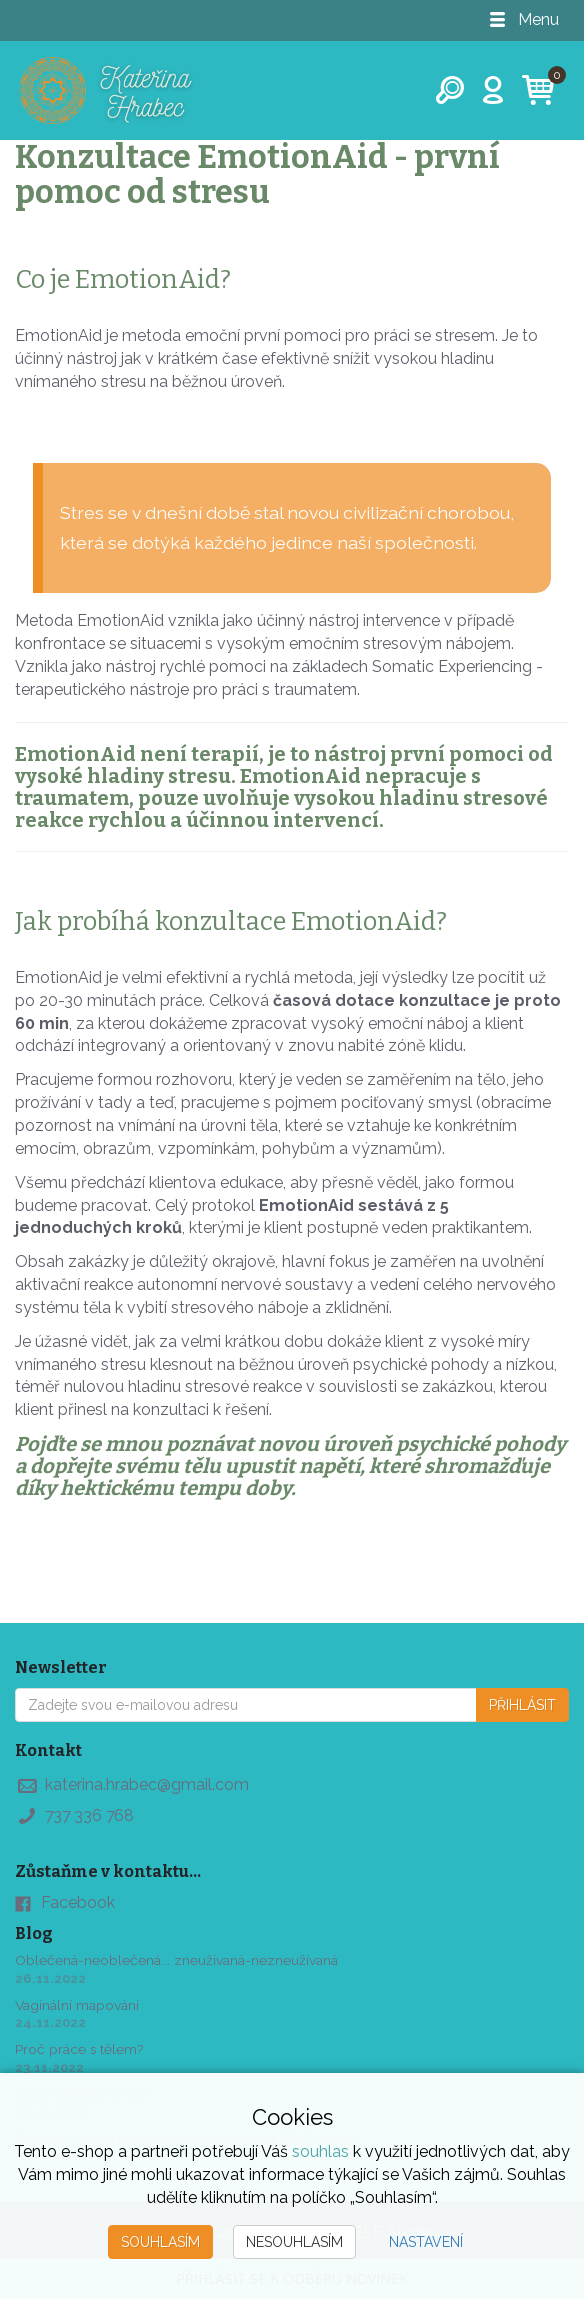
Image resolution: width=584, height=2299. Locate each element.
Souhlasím (160, 2242)
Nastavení (426, 2242)
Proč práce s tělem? (80, 2049)
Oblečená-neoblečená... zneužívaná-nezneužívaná (176, 1961)
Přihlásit (522, 1705)
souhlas (320, 2151)
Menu (523, 19)
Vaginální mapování (77, 2005)
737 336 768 (91, 1815)
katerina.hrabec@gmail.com (147, 1784)
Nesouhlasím (294, 2242)
